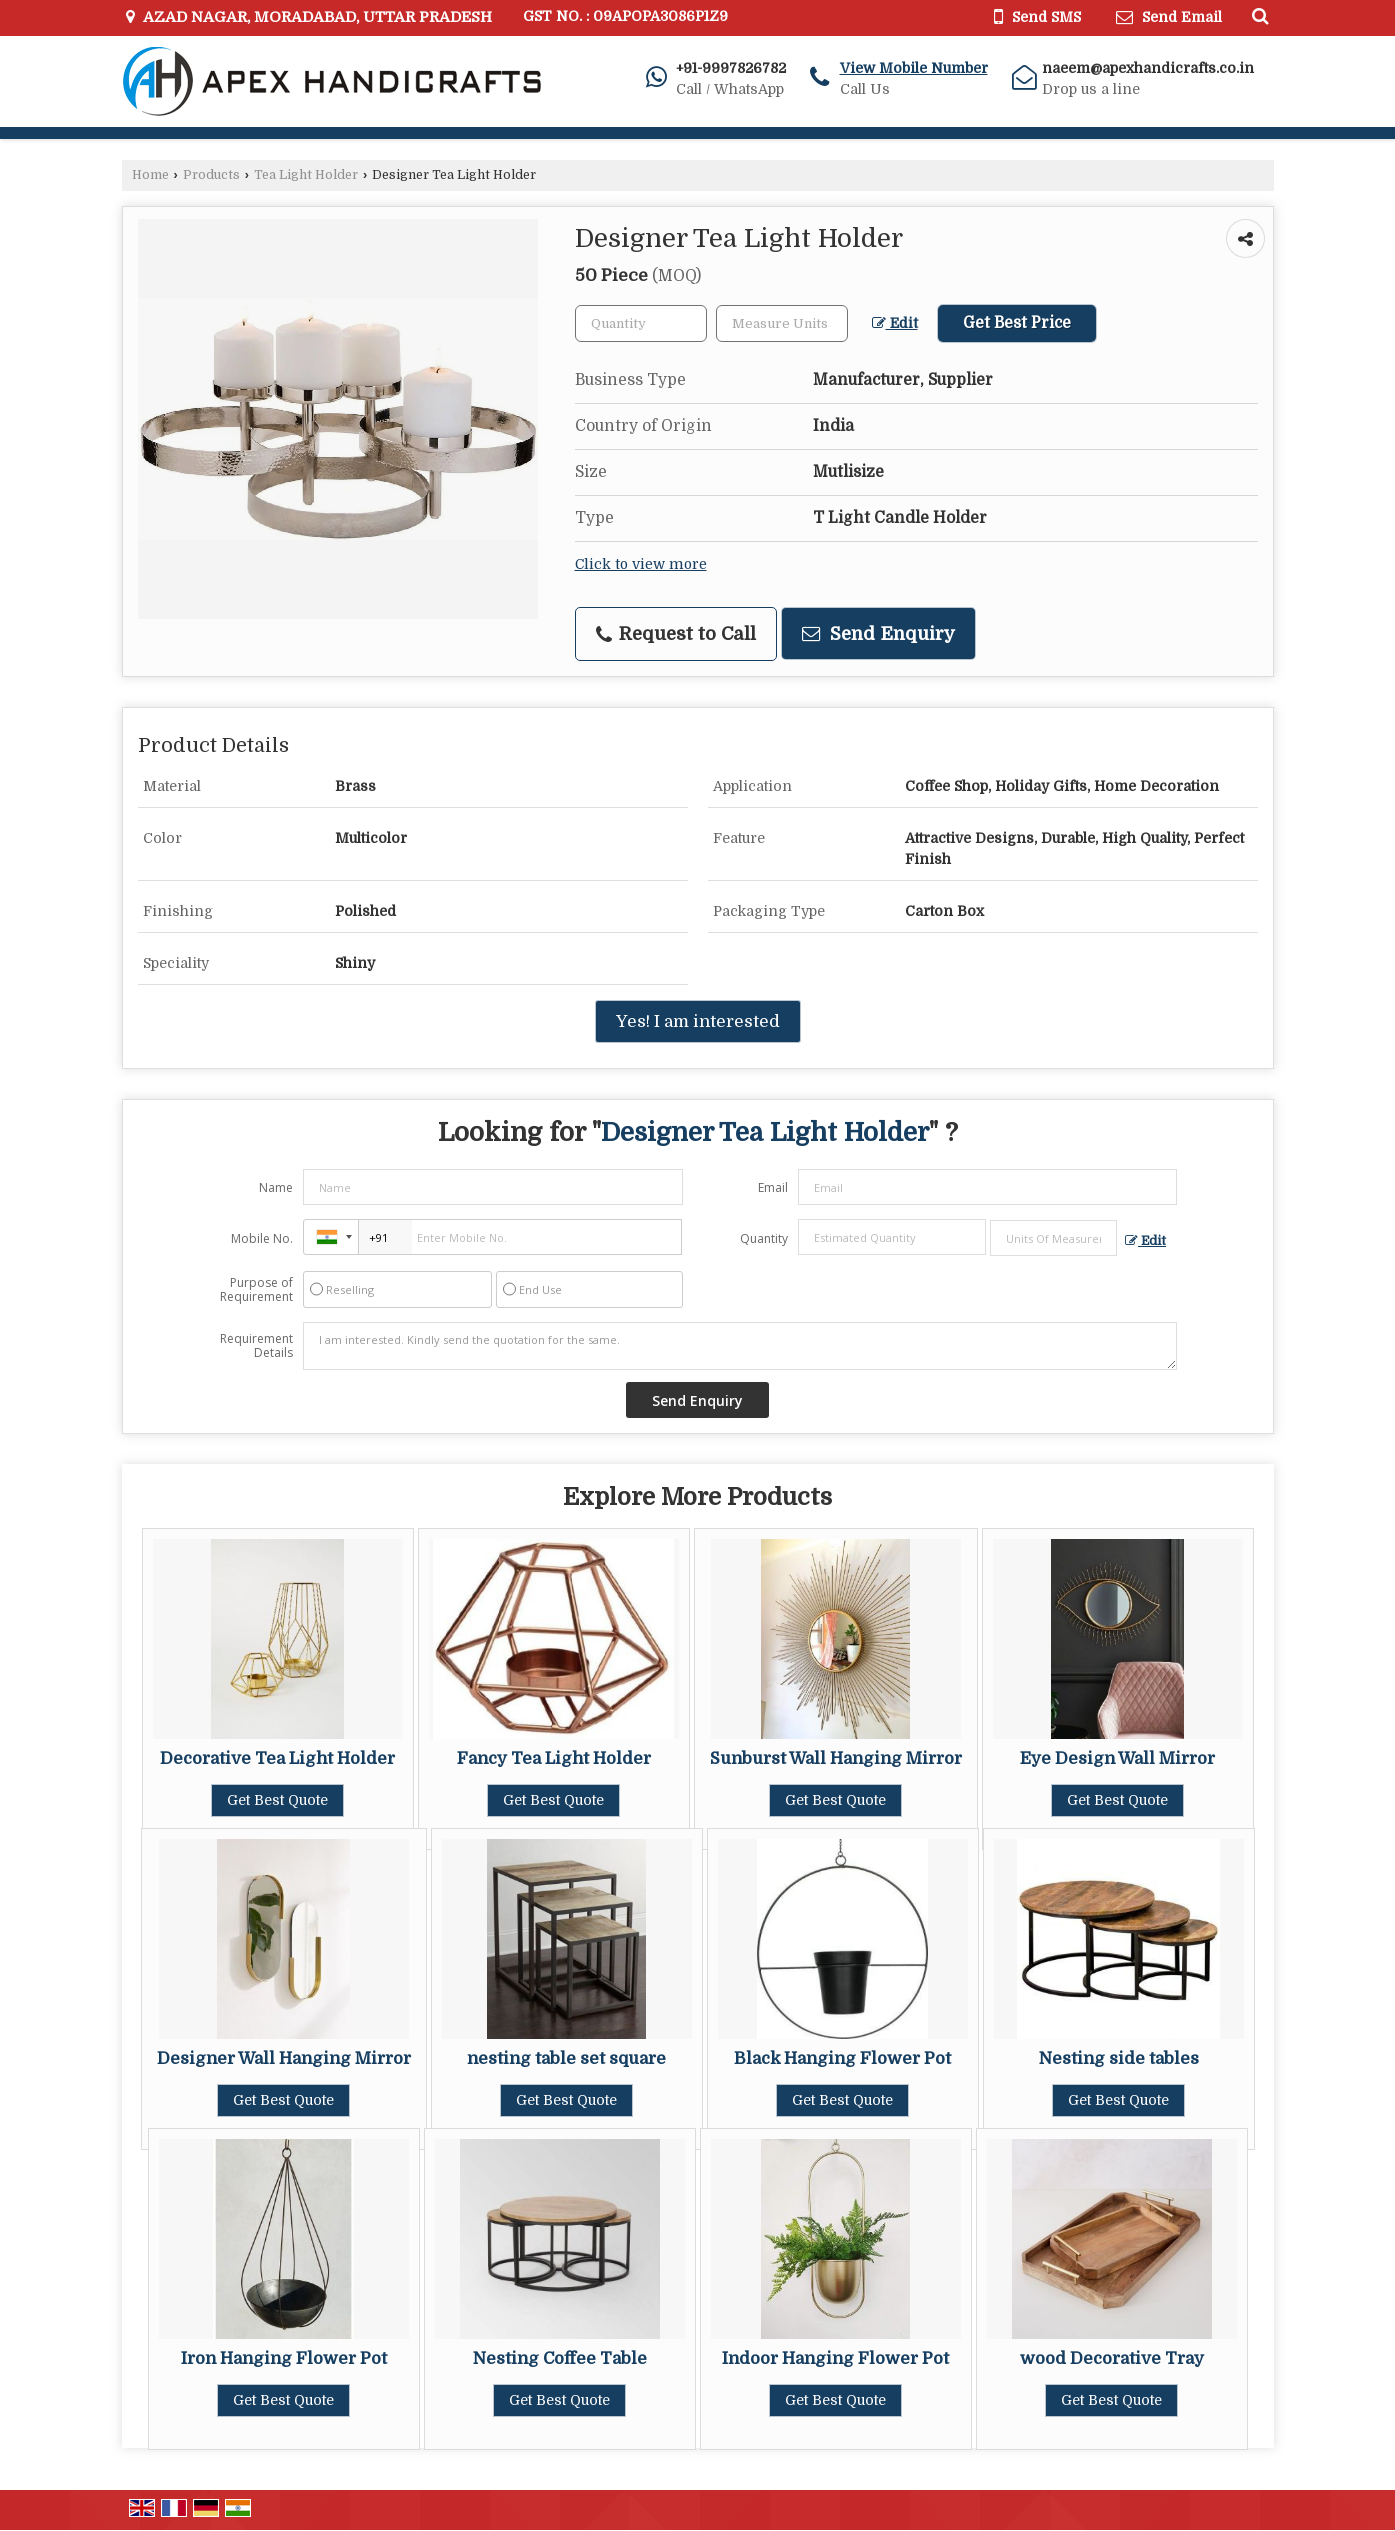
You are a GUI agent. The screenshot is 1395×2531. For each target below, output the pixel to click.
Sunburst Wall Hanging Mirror (836, 1758)
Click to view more (641, 564)
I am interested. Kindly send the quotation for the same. (740, 1346)
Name (276, 1187)
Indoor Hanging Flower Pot (835, 2358)
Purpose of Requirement (256, 1290)
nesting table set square (566, 2058)
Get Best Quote (277, 1800)
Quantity (764, 1238)
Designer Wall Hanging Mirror (284, 2058)
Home (150, 175)
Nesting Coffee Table (560, 2358)
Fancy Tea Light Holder (554, 1758)
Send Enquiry (878, 633)
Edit (895, 323)
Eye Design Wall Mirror (1117, 1758)
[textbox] (782, 323)
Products (211, 175)
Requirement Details (256, 1346)
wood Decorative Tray (1112, 2358)
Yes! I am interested (698, 1021)
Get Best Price (1017, 323)
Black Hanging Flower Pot (842, 2058)
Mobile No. (262, 1238)
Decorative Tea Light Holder (277, 1758)
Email (773, 1187)
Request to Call (676, 634)
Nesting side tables (1119, 2058)
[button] (914, 68)
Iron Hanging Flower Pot (284, 2358)
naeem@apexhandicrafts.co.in (1148, 68)
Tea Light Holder (306, 175)
